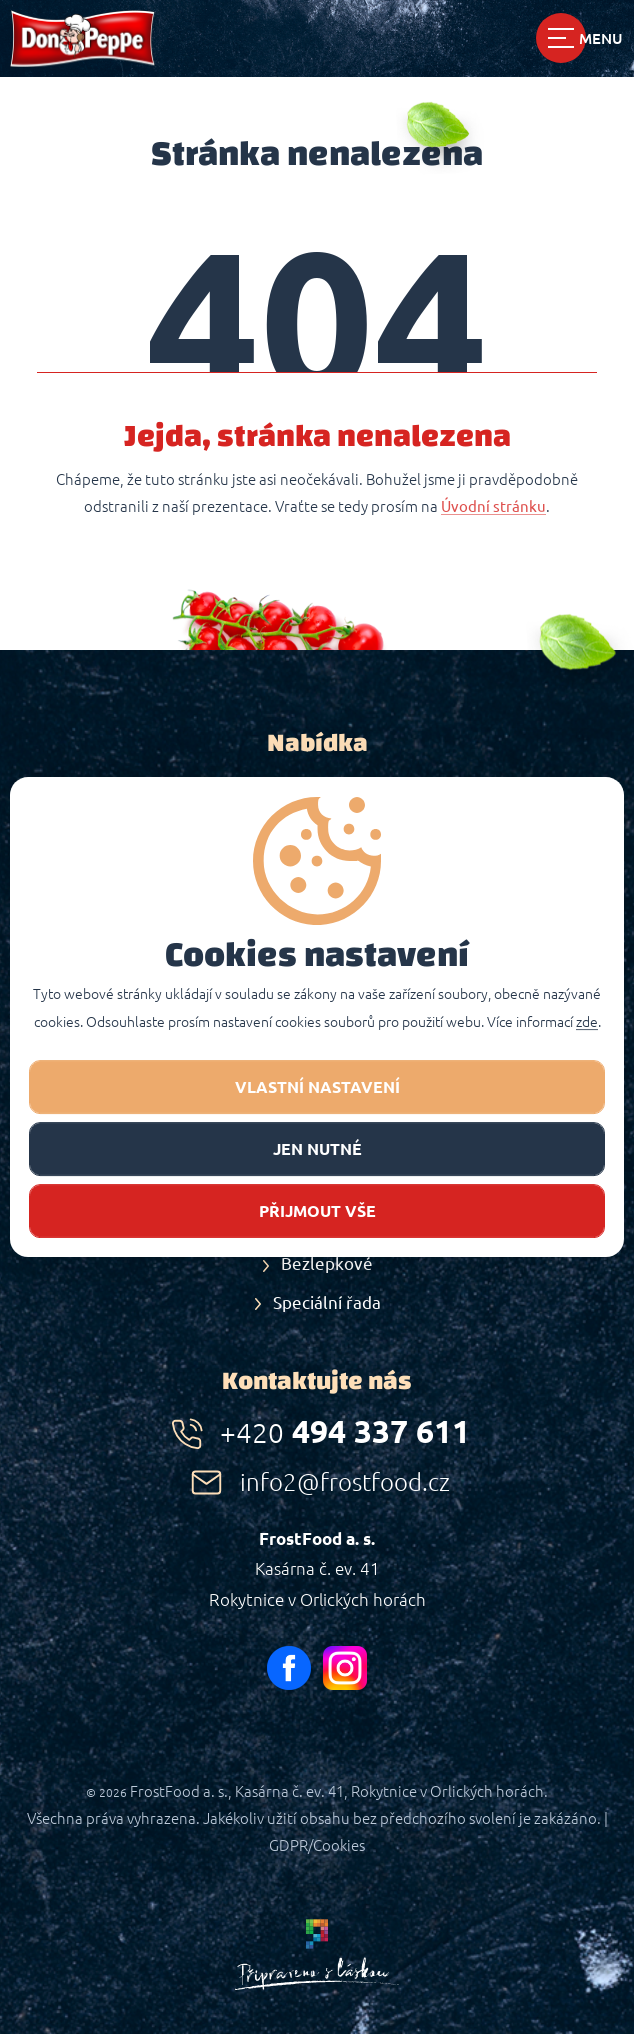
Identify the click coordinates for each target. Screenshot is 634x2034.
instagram (345, 1668)
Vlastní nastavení (317, 1087)
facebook (289, 1668)
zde (587, 1022)
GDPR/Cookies (317, 1845)
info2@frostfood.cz (345, 1482)
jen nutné (317, 1149)
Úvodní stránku (493, 507)
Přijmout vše (317, 1211)
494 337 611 (345, 1431)
